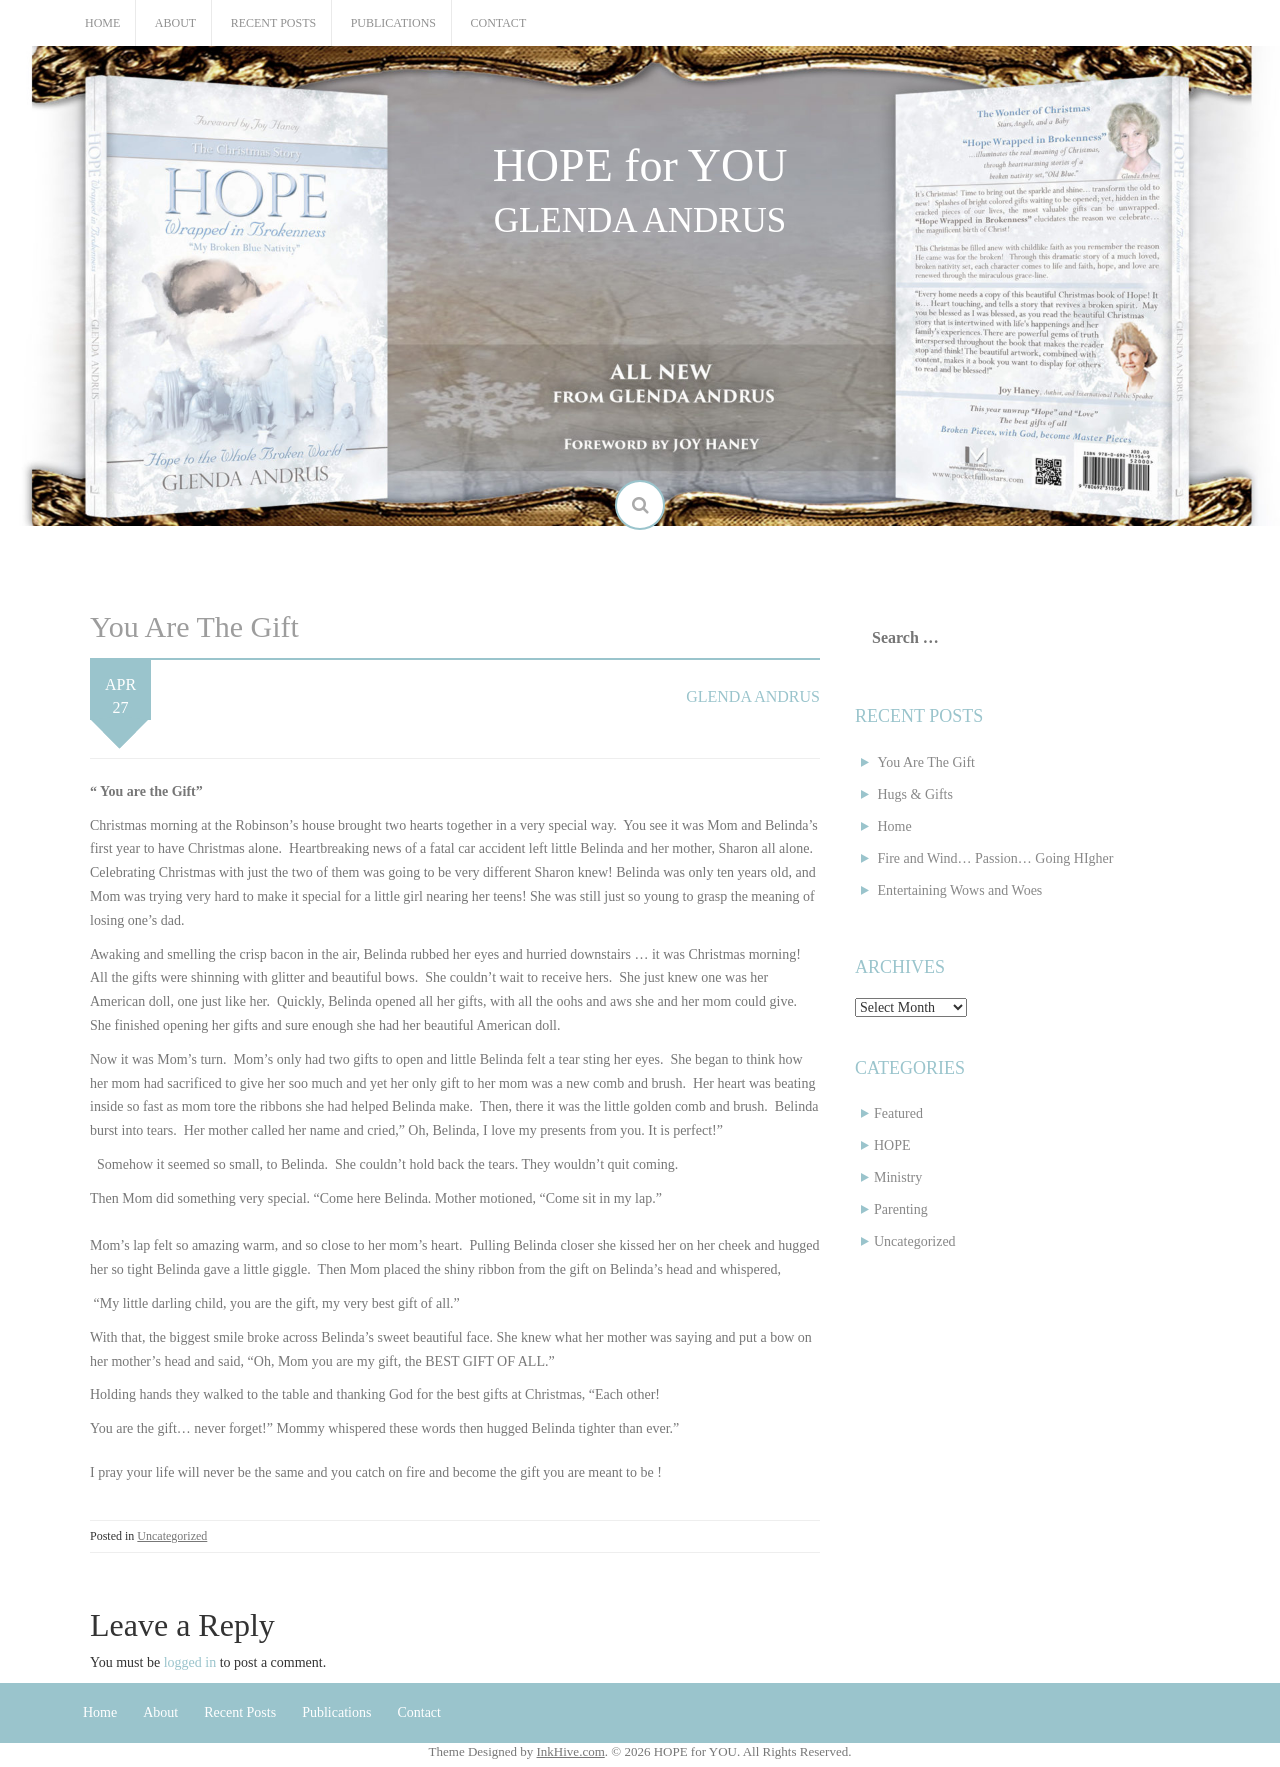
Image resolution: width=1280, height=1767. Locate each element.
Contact (499, 23)
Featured (898, 1113)
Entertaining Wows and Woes (960, 890)
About (175, 23)
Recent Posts (273, 23)
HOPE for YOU (640, 165)
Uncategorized (172, 1536)
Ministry (898, 1177)
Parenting (901, 1209)
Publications (393, 23)
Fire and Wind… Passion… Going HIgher (996, 858)
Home (102, 23)
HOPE (892, 1145)
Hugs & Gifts (915, 794)
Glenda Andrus (753, 696)
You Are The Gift (927, 762)
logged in (190, 1662)
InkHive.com (571, 1751)
